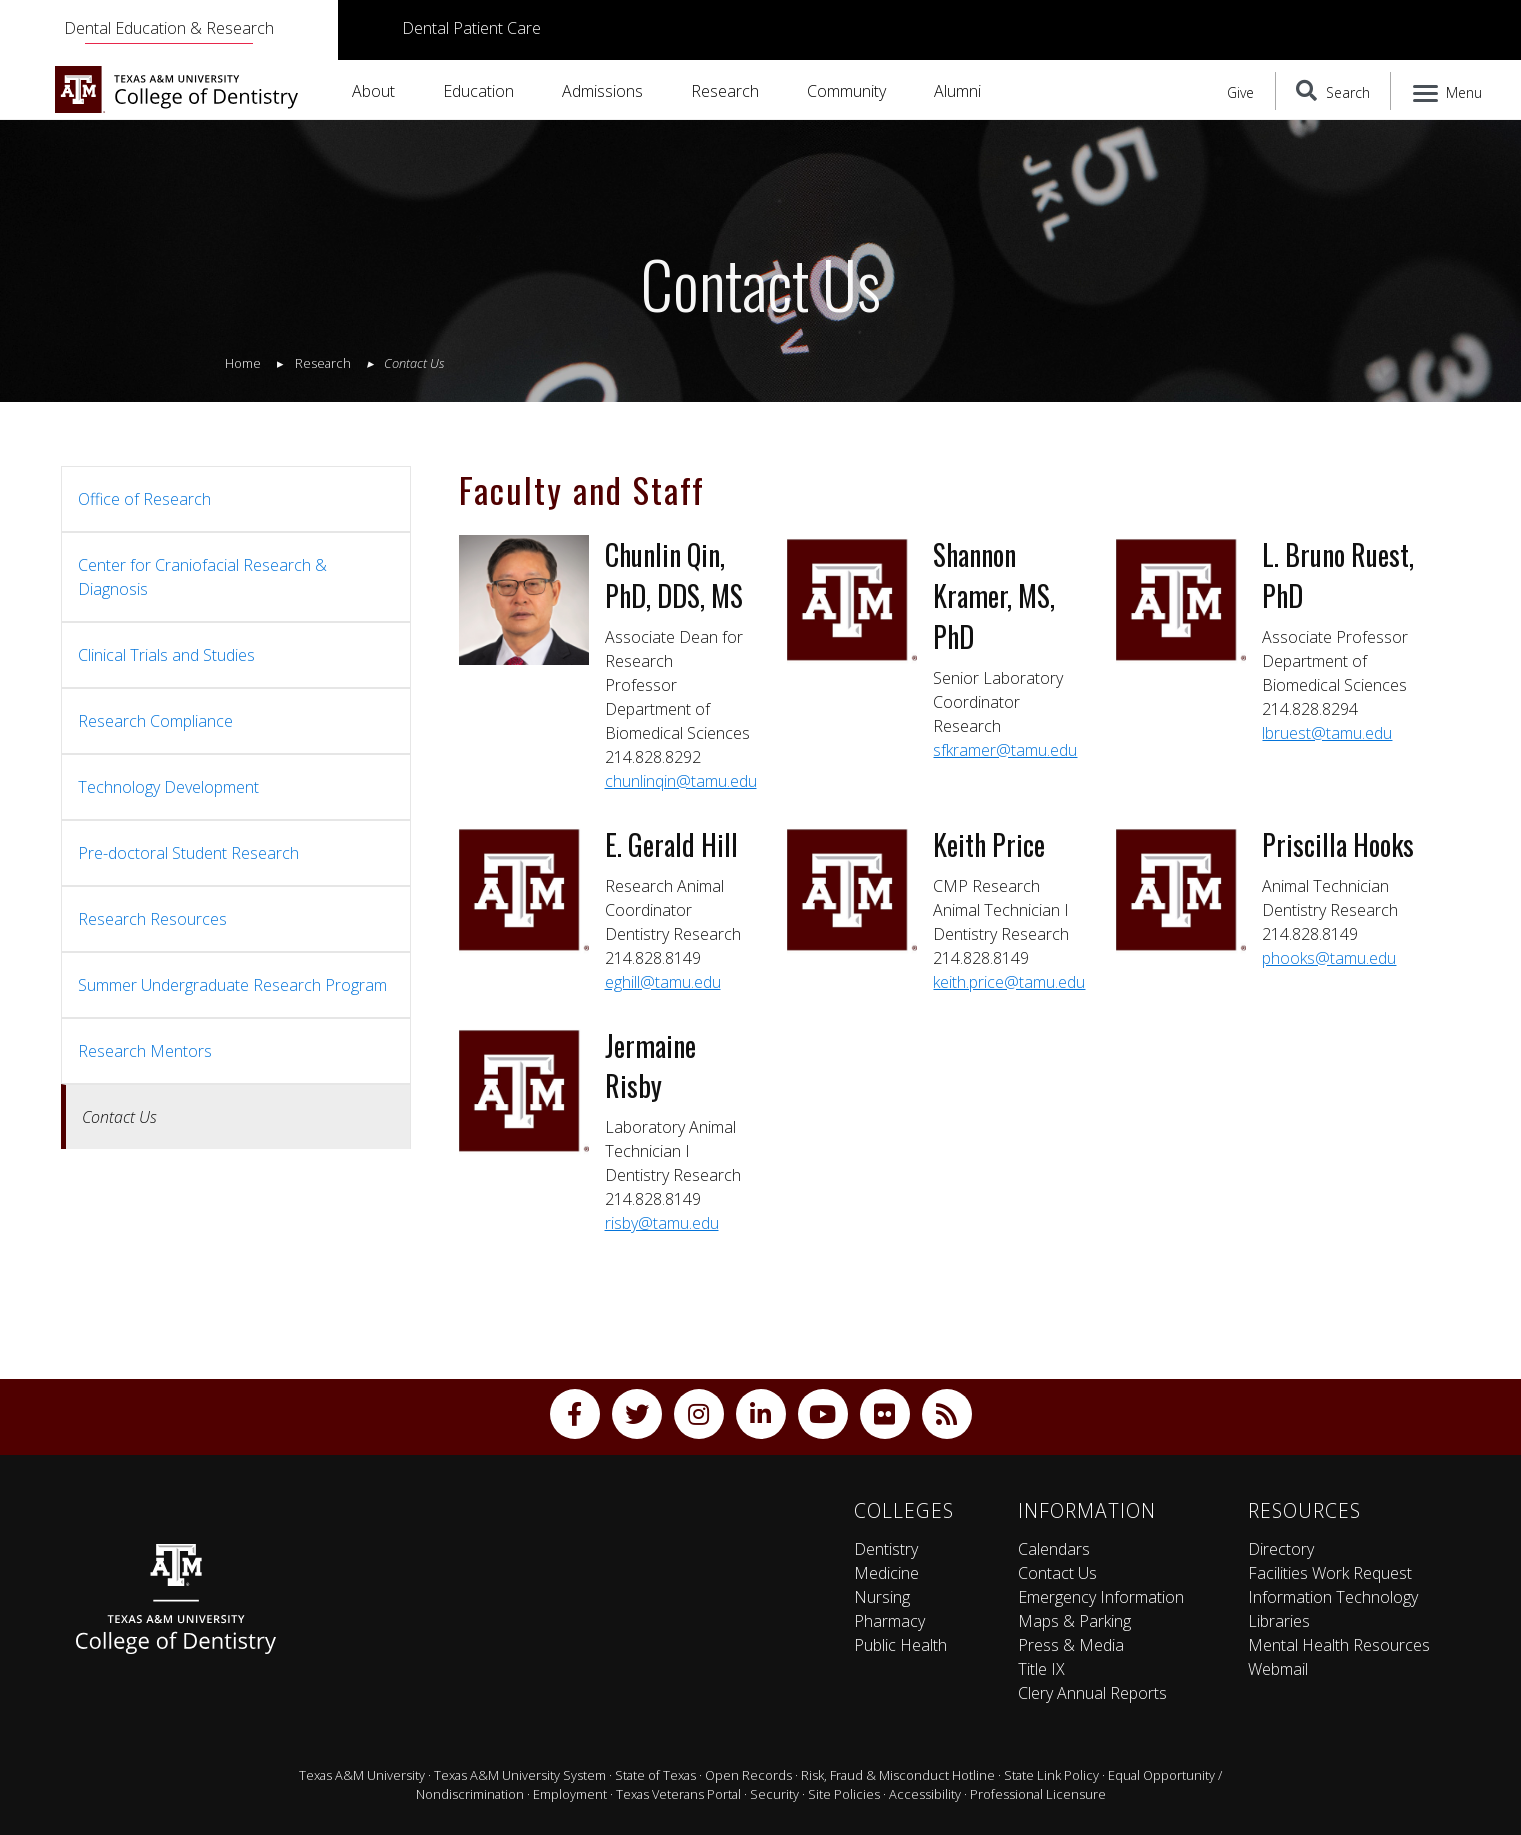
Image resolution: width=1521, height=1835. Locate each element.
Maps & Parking (1074, 1621)
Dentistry (886, 1549)
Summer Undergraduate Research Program (232, 985)
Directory (1281, 1549)
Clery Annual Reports (1092, 1693)
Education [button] (478, 91)
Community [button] (846, 91)
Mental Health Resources (1339, 1645)
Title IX (1041, 1669)
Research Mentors (145, 1051)
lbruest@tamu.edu (1327, 733)
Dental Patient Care (471, 28)
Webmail (1278, 1669)
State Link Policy (1051, 1775)
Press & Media (1071, 1645)
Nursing (882, 1597)
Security (774, 1794)
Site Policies (844, 1794)
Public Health (900, 1645)
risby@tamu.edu (662, 1223)
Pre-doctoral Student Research (188, 853)
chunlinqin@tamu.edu (681, 781)
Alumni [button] (957, 91)
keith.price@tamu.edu (1009, 982)
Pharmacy (889, 1621)
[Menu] (1448, 91)
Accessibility (925, 1794)
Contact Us (1057, 1573)
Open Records (748, 1775)
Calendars (1054, 1549)
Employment (570, 1794)
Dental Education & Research (169, 28)
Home (243, 363)
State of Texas (655, 1775)
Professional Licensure (1038, 1794)
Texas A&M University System (520, 1775)
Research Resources (152, 919)
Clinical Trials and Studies (166, 655)
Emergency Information (1101, 1597)
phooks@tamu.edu (1329, 958)
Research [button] (725, 91)
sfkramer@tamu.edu (1005, 750)
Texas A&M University (362, 1775)
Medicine (886, 1573)
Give (1240, 92)
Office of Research (144, 499)
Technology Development (168, 787)
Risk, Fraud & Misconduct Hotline (898, 1775)
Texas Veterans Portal (678, 1794)
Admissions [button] (602, 91)
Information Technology (1333, 1597)
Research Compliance (155, 721)
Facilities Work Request (1330, 1573)
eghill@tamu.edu (663, 982)
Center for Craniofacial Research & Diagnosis (202, 577)
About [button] (373, 91)
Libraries (1279, 1621)
